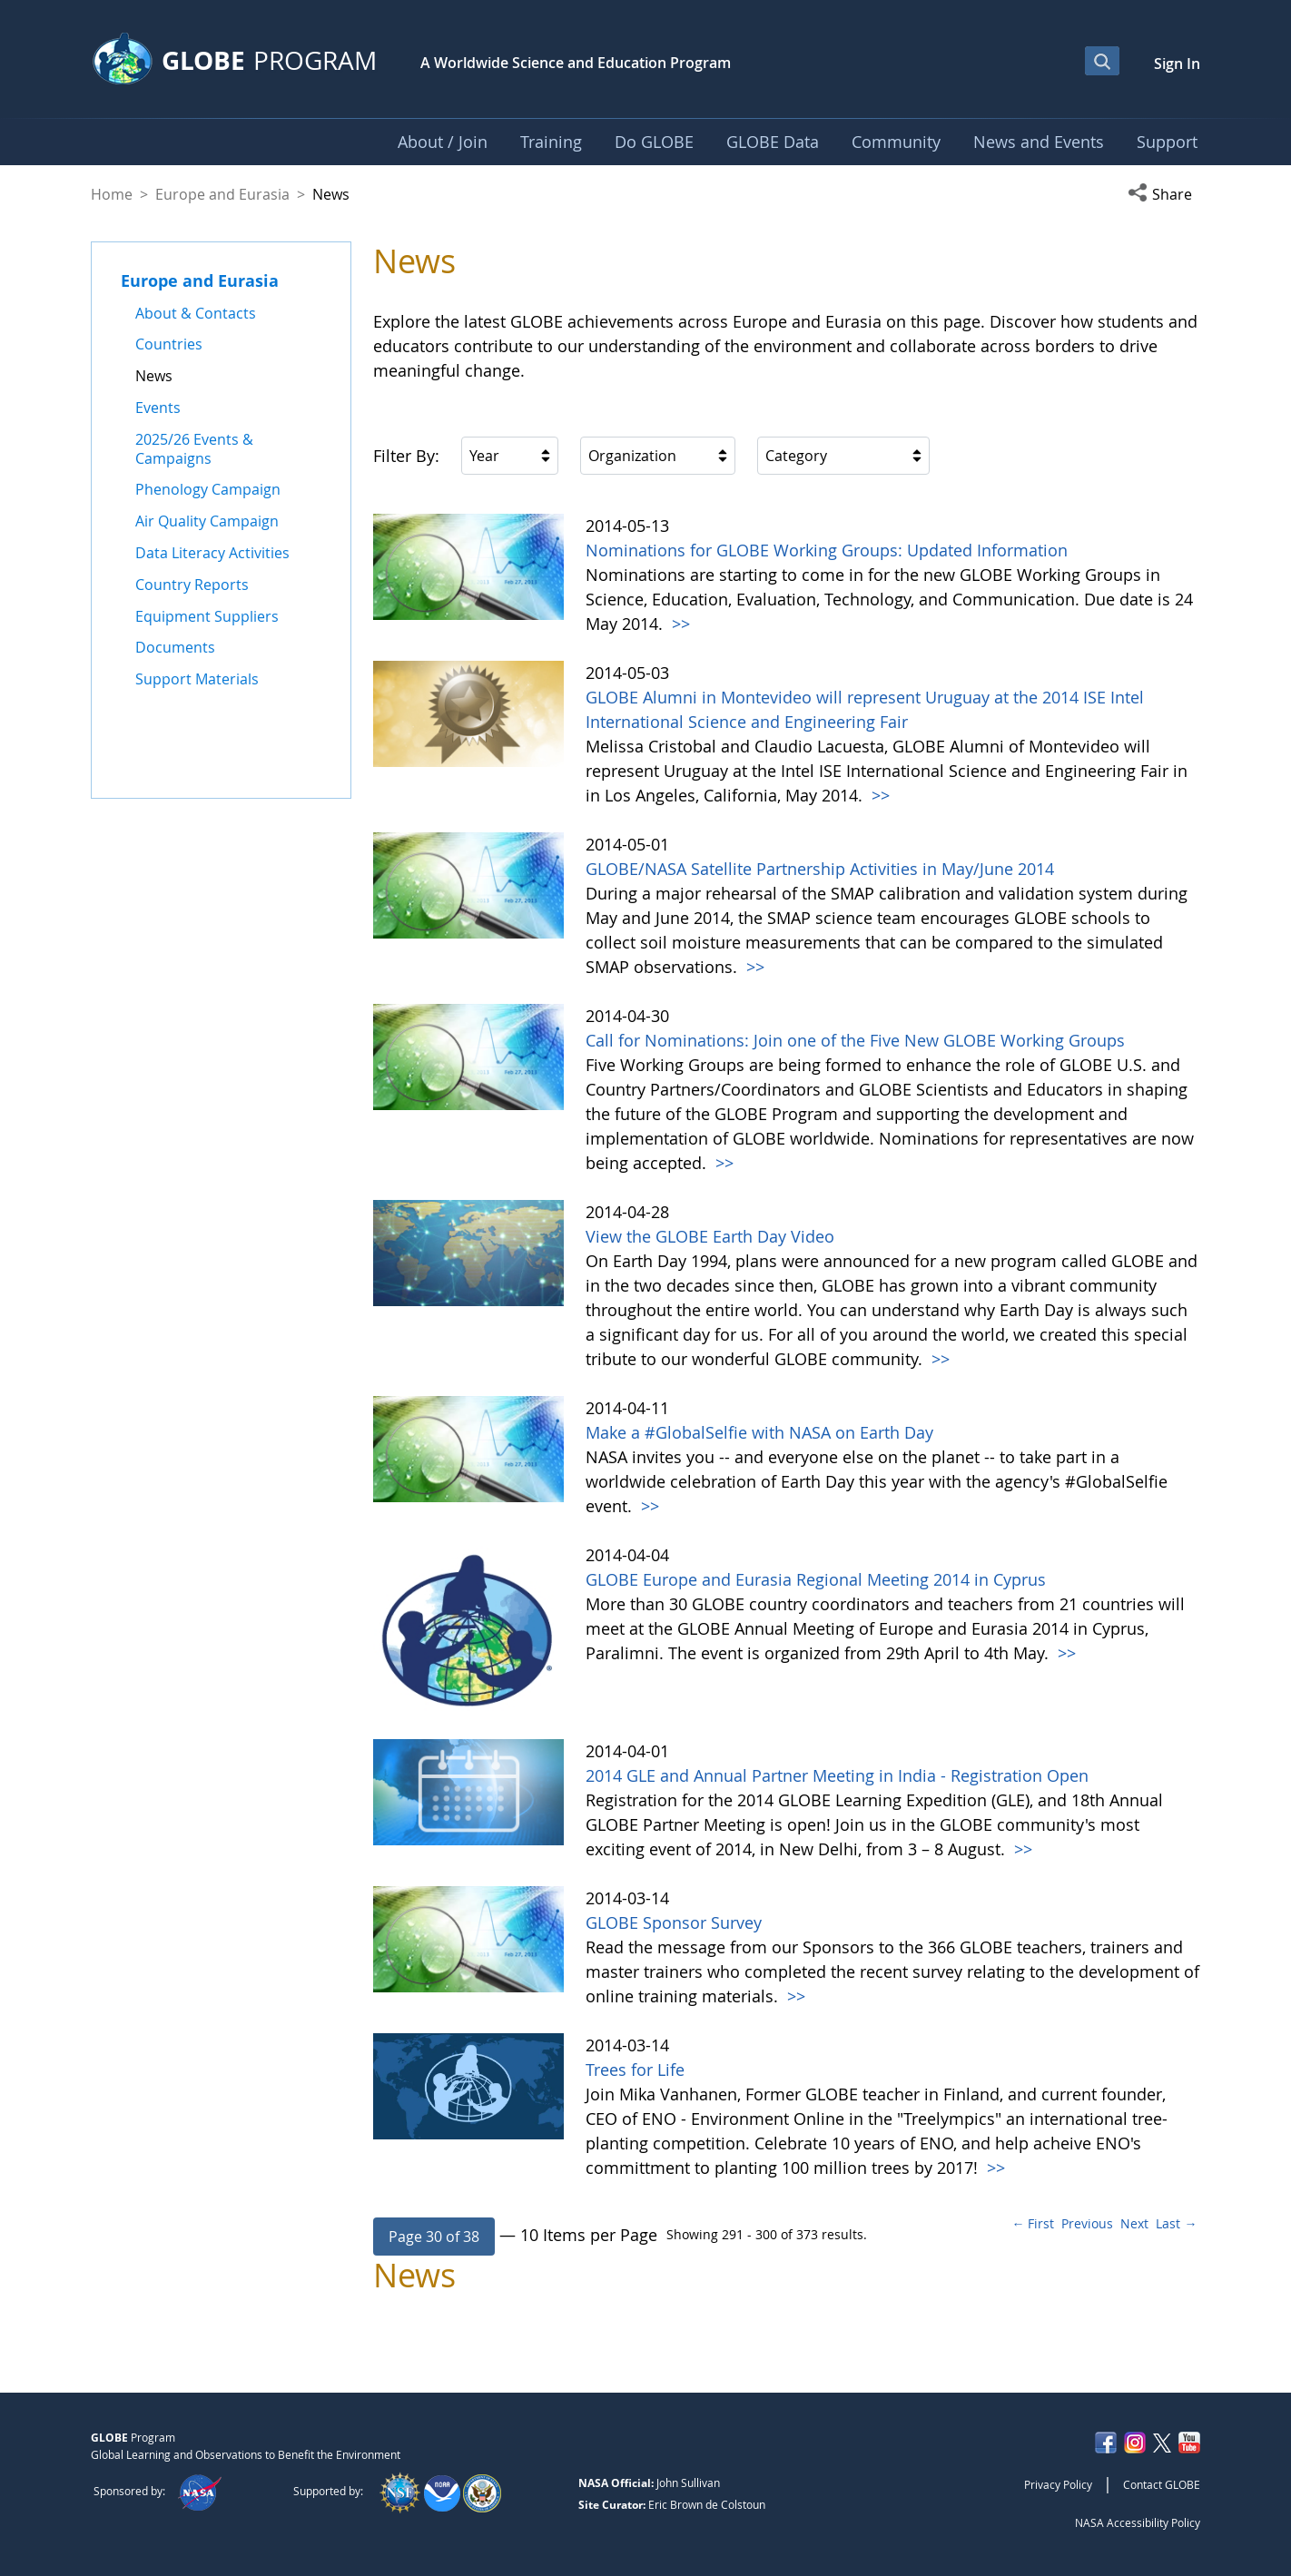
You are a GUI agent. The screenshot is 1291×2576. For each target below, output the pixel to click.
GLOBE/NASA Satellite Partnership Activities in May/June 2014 (820, 869)
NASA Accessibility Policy (1137, 2522)
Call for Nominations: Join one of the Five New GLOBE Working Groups (855, 1040)
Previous (1087, 2223)
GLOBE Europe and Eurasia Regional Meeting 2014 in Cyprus (816, 1579)
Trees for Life (635, 2069)
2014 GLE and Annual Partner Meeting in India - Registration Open (837, 1775)
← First (1032, 2223)
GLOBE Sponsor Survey (674, 1922)
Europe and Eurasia (222, 194)
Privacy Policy (1058, 2484)
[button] (1164, 194)
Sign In (1177, 64)
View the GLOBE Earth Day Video (710, 1236)
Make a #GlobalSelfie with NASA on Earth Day (759, 1432)
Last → (1176, 2223)
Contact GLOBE (1161, 2484)
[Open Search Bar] (1102, 60)
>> (678, 623)
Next (1134, 2223)
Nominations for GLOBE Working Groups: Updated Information (827, 550)
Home (112, 194)
